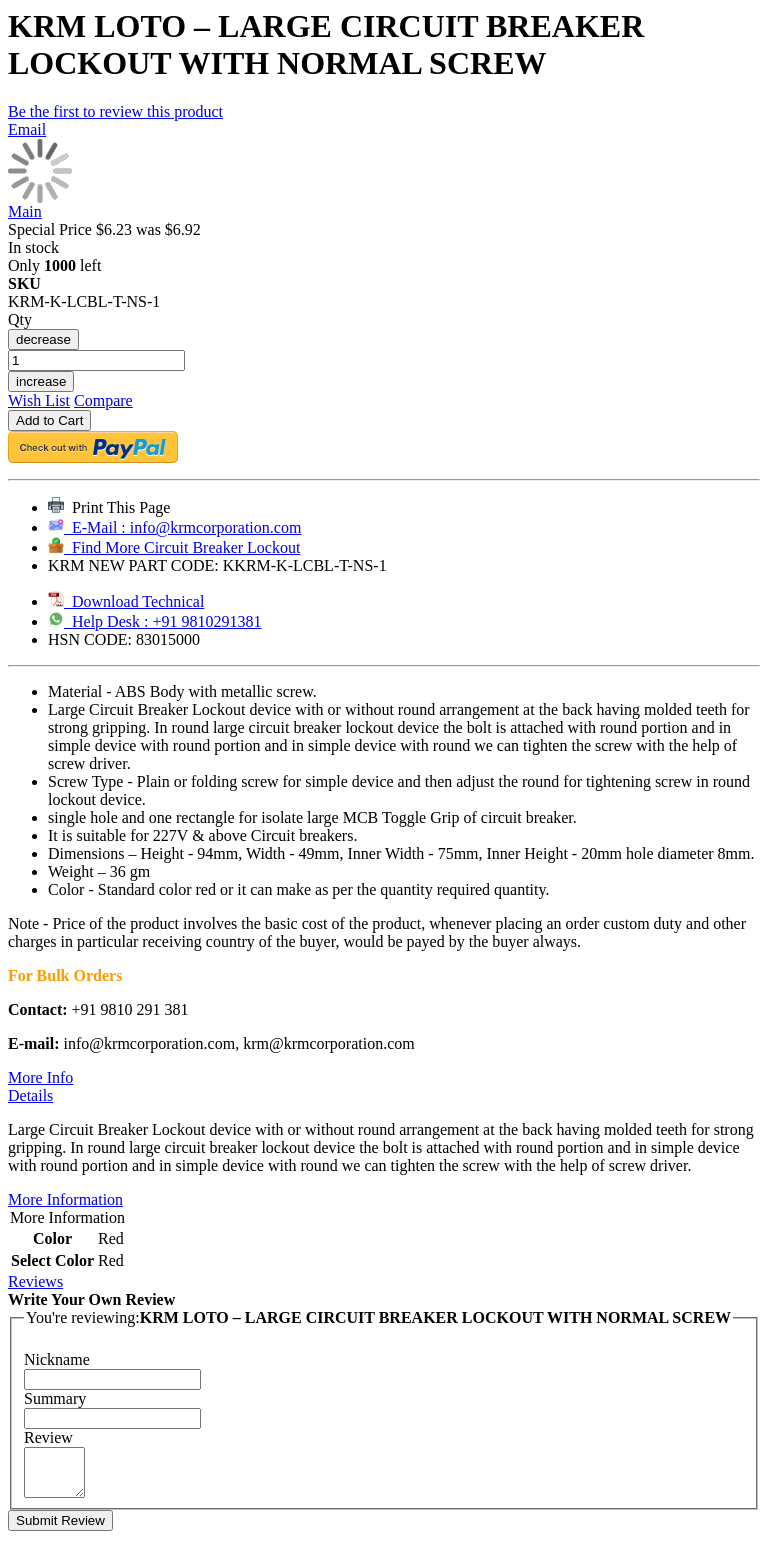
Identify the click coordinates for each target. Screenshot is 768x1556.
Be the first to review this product (115, 111)
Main (25, 211)
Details (30, 1095)
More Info (40, 1077)
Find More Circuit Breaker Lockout (174, 547)
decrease (43, 339)
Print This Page (109, 507)
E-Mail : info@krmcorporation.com (174, 527)
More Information (65, 1199)
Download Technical (126, 601)
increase (41, 381)
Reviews (35, 1281)
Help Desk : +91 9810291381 (154, 621)
